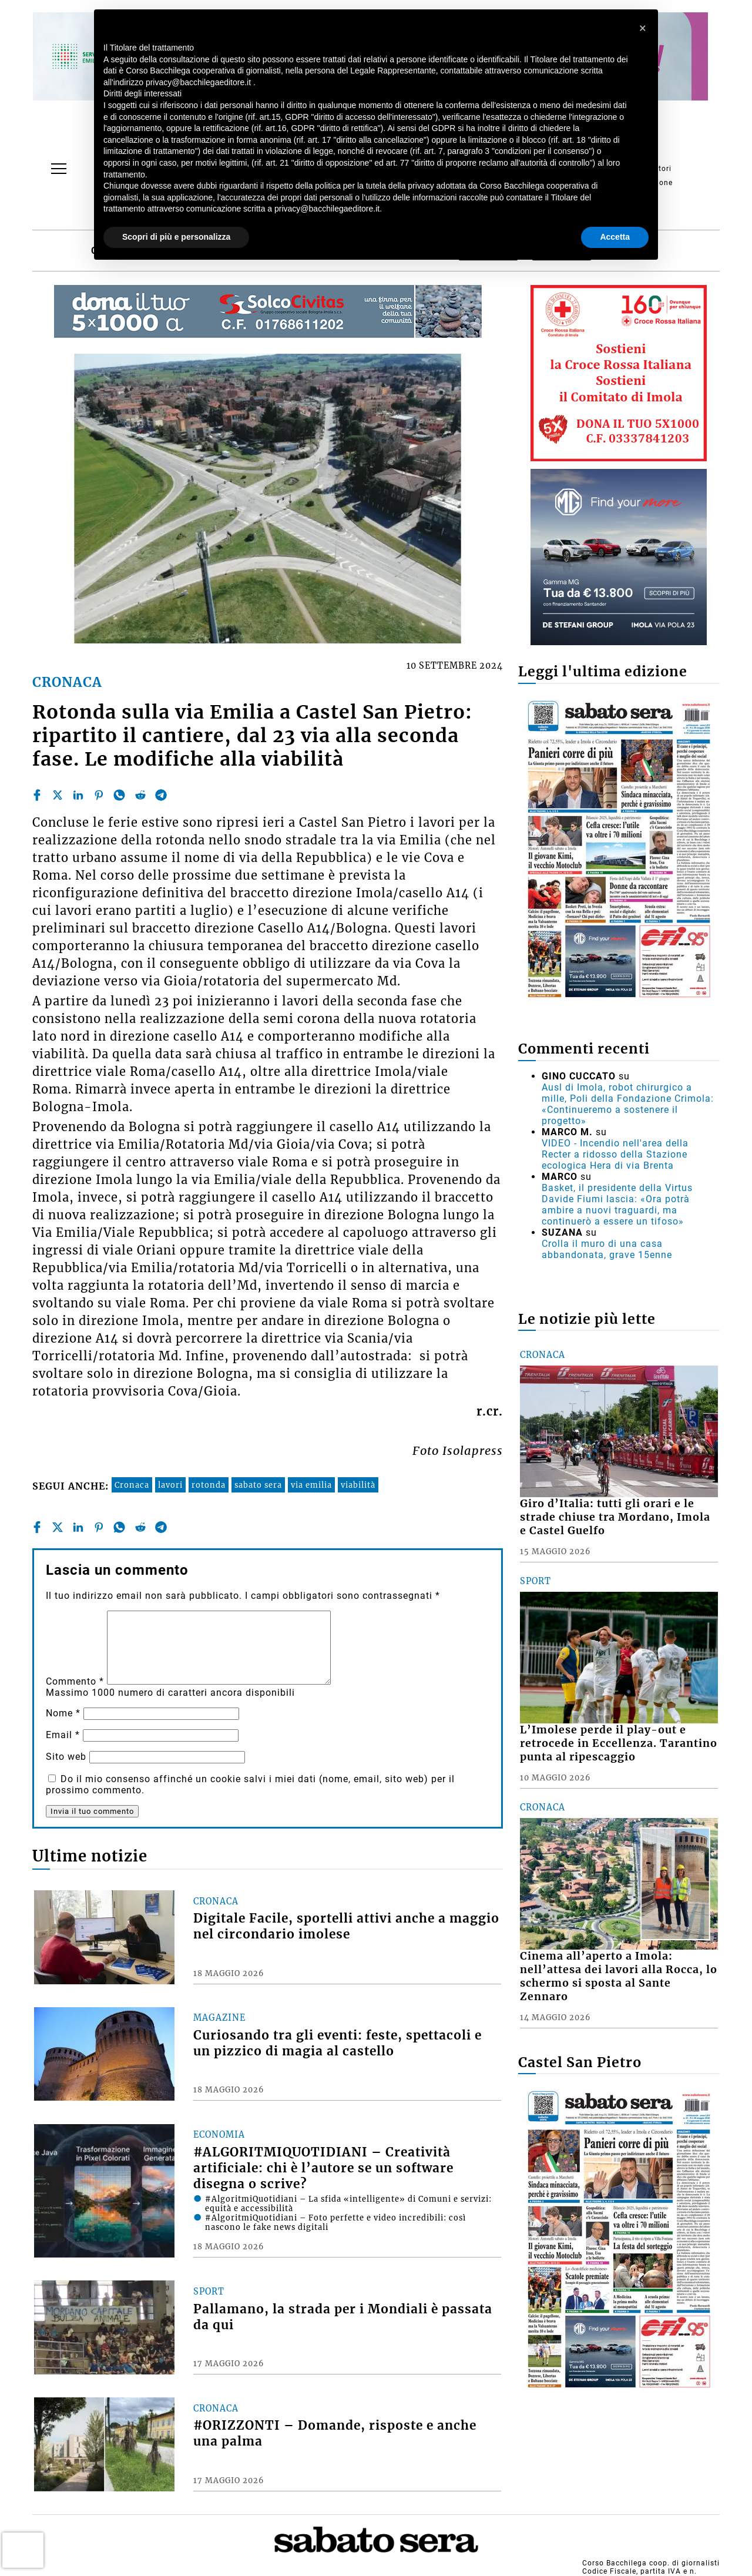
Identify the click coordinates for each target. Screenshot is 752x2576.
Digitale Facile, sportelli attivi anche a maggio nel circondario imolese (346, 1926)
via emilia (311, 1485)
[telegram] (161, 795)
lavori (170, 1485)
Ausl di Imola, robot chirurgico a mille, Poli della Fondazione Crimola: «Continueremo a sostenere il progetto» (628, 1104)
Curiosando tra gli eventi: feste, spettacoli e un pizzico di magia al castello (337, 2043)
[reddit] (140, 795)
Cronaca (132, 1485)
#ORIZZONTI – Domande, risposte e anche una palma (334, 2433)
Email (63, 1734)
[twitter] (57, 795)
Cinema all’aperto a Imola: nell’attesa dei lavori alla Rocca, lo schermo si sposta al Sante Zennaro (618, 1976)
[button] (642, 28)
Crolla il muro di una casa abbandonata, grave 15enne (607, 1249)
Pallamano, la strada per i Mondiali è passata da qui (342, 2317)
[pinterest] (98, 795)
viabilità (358, 1485)
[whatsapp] (119, 795)
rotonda (209, 1485)
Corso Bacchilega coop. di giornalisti (651, 2563)
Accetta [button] (615, 237)
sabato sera (258, 1485)
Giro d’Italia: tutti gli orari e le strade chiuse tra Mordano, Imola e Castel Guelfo (615, 1517)
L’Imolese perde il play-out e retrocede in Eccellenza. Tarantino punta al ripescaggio (618, 1743)
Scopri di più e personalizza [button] (176, 237)
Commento (75, 1681)
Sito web (66, 1756)
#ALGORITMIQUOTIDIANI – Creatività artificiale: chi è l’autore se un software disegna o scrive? (323, 2168)
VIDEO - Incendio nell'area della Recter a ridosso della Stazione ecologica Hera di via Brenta (615, 1154)
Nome (63, 1713)
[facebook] (37, 795)
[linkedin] (78, 795)
